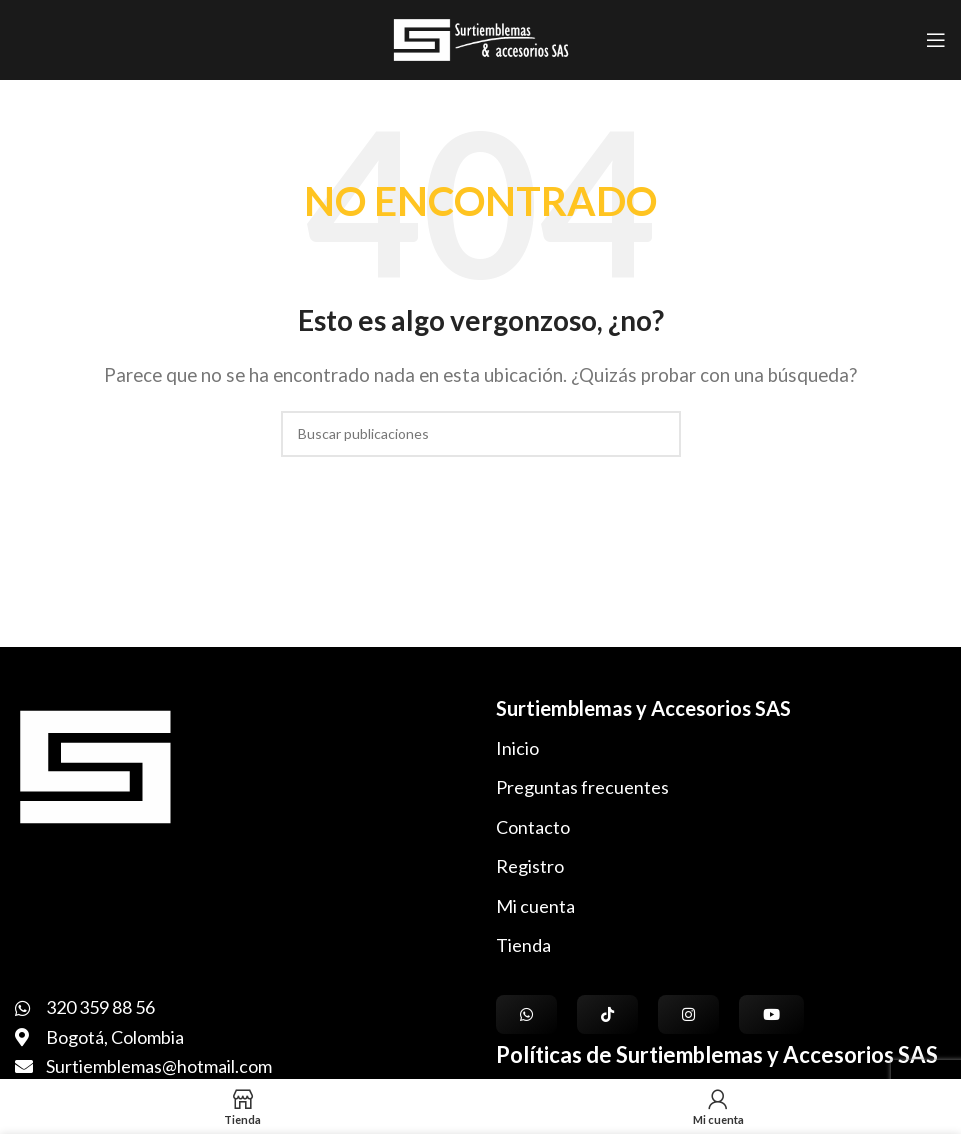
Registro (530, 866)
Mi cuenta (535, 906)
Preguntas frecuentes (582, 787)
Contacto (533, 827)
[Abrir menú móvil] (936, 40)
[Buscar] (481, 434)
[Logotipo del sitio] (480, 37)
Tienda (523, 945)
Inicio (517, 748)
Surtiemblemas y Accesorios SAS (643, 708)
